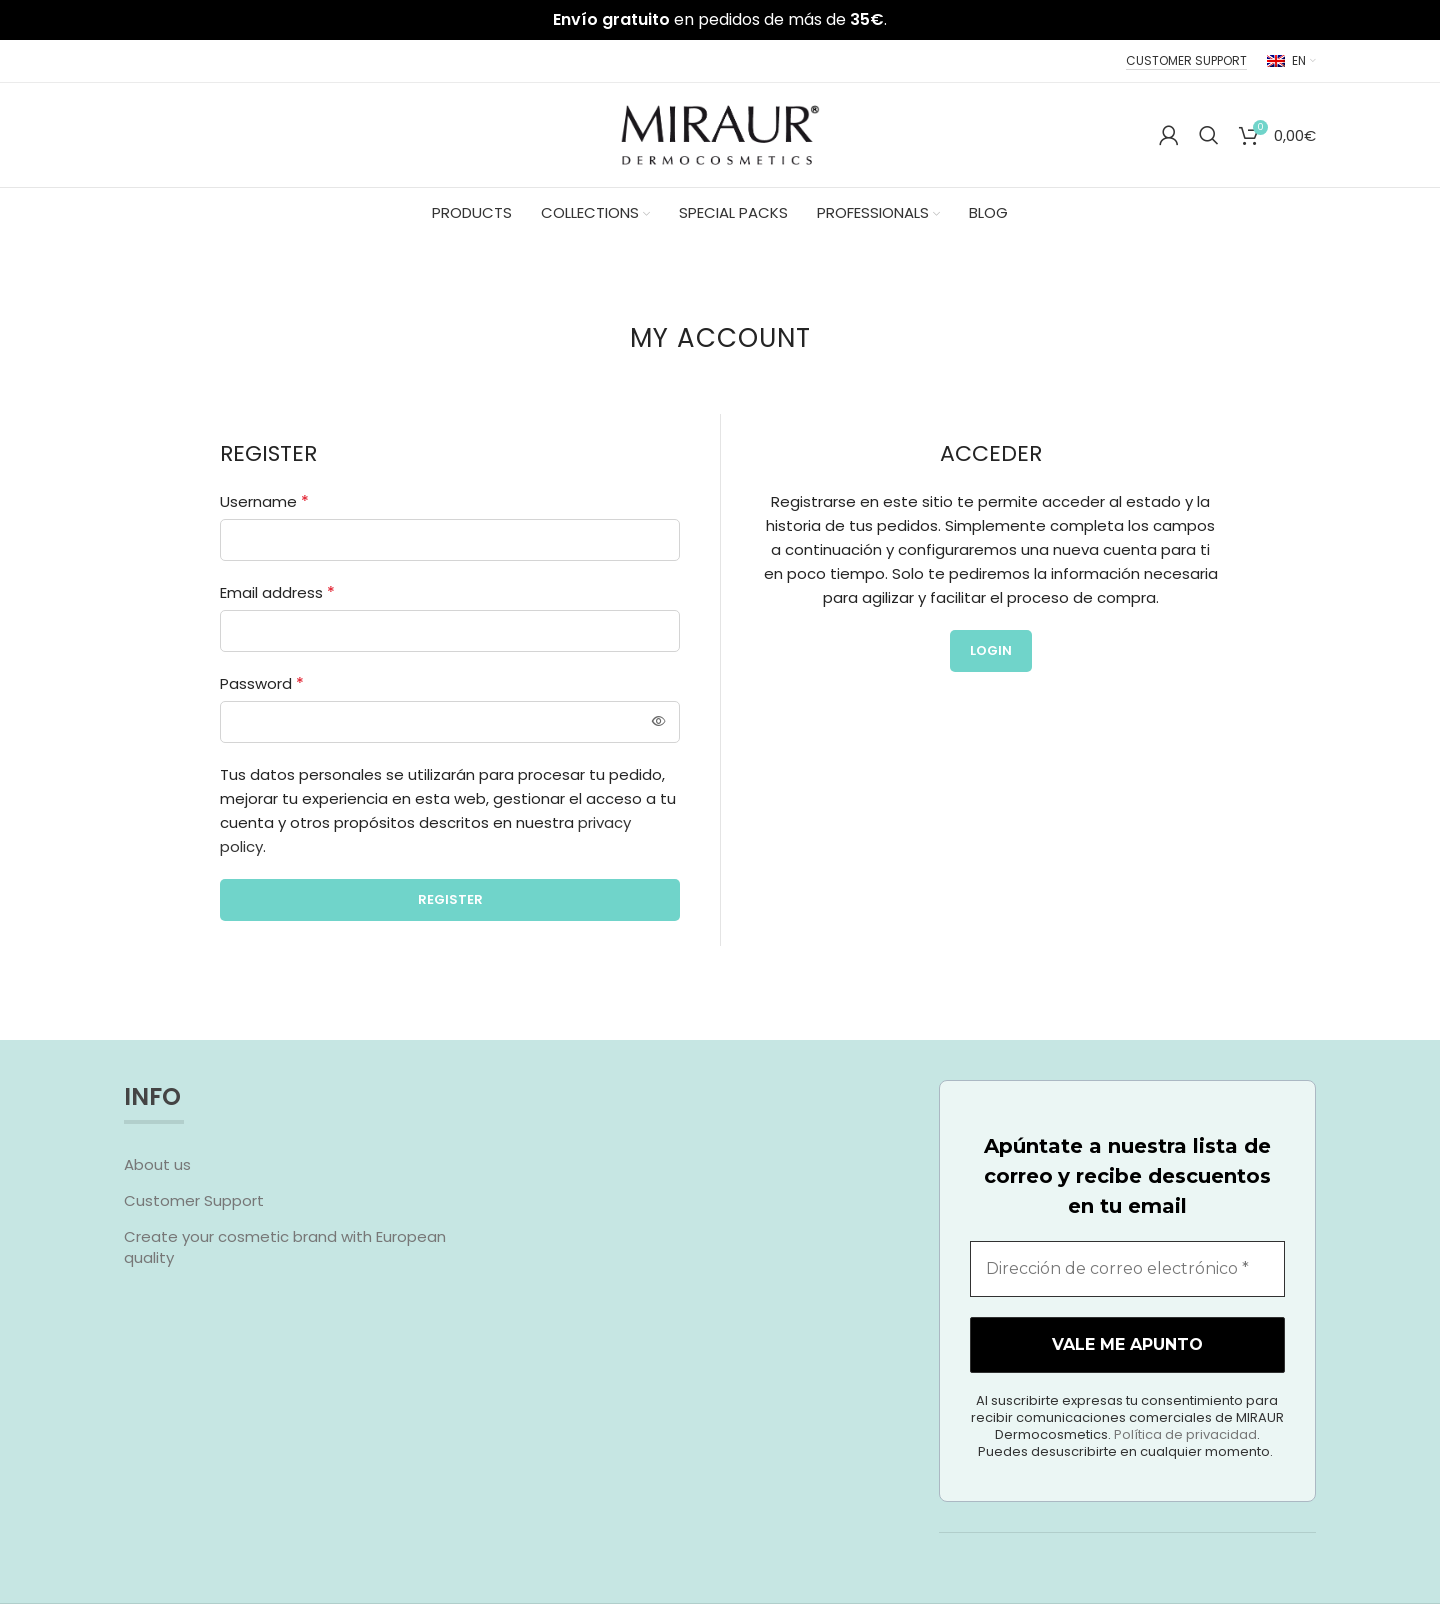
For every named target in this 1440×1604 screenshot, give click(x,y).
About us (157, 1164)
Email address (277, 592)
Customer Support (194, 1200)
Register (450, 899)
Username (264, 501)
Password (262, 683)
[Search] (1209, 135)
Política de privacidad (1272, 1537)
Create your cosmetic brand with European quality (285, 1247)
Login (991, 650)
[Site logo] (720, 133)
